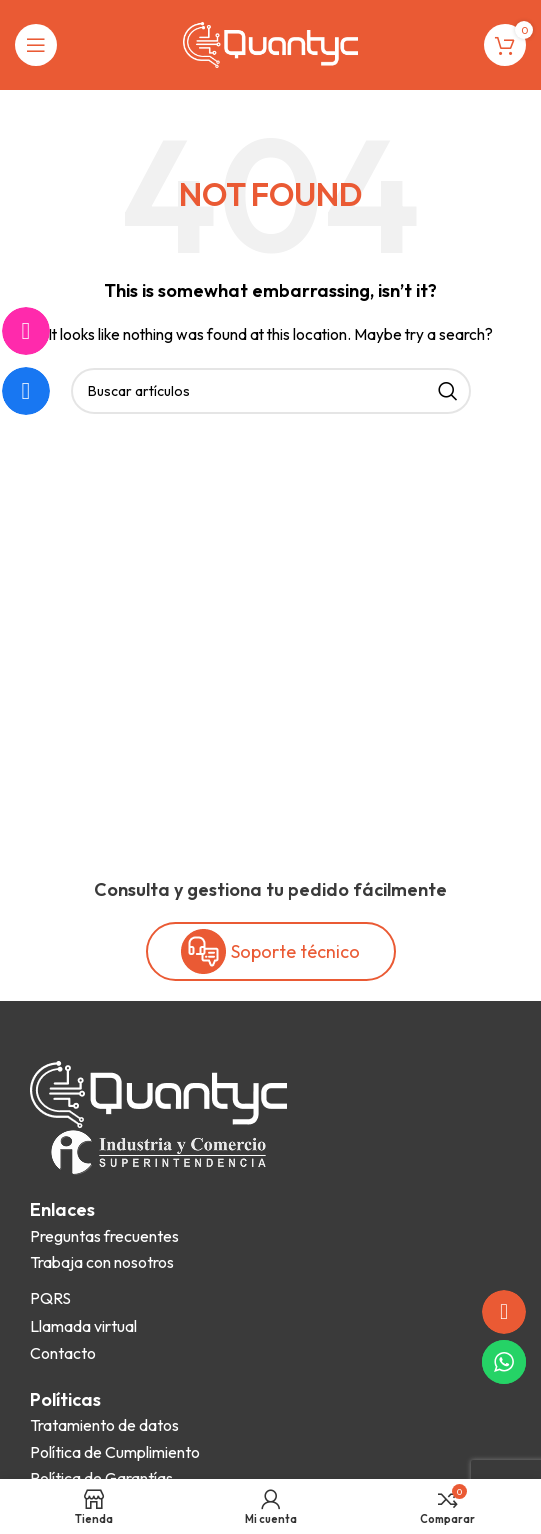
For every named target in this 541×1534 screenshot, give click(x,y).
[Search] (271, 391)
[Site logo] (270, 43)
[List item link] (104, 1237)
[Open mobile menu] (36, 45)
